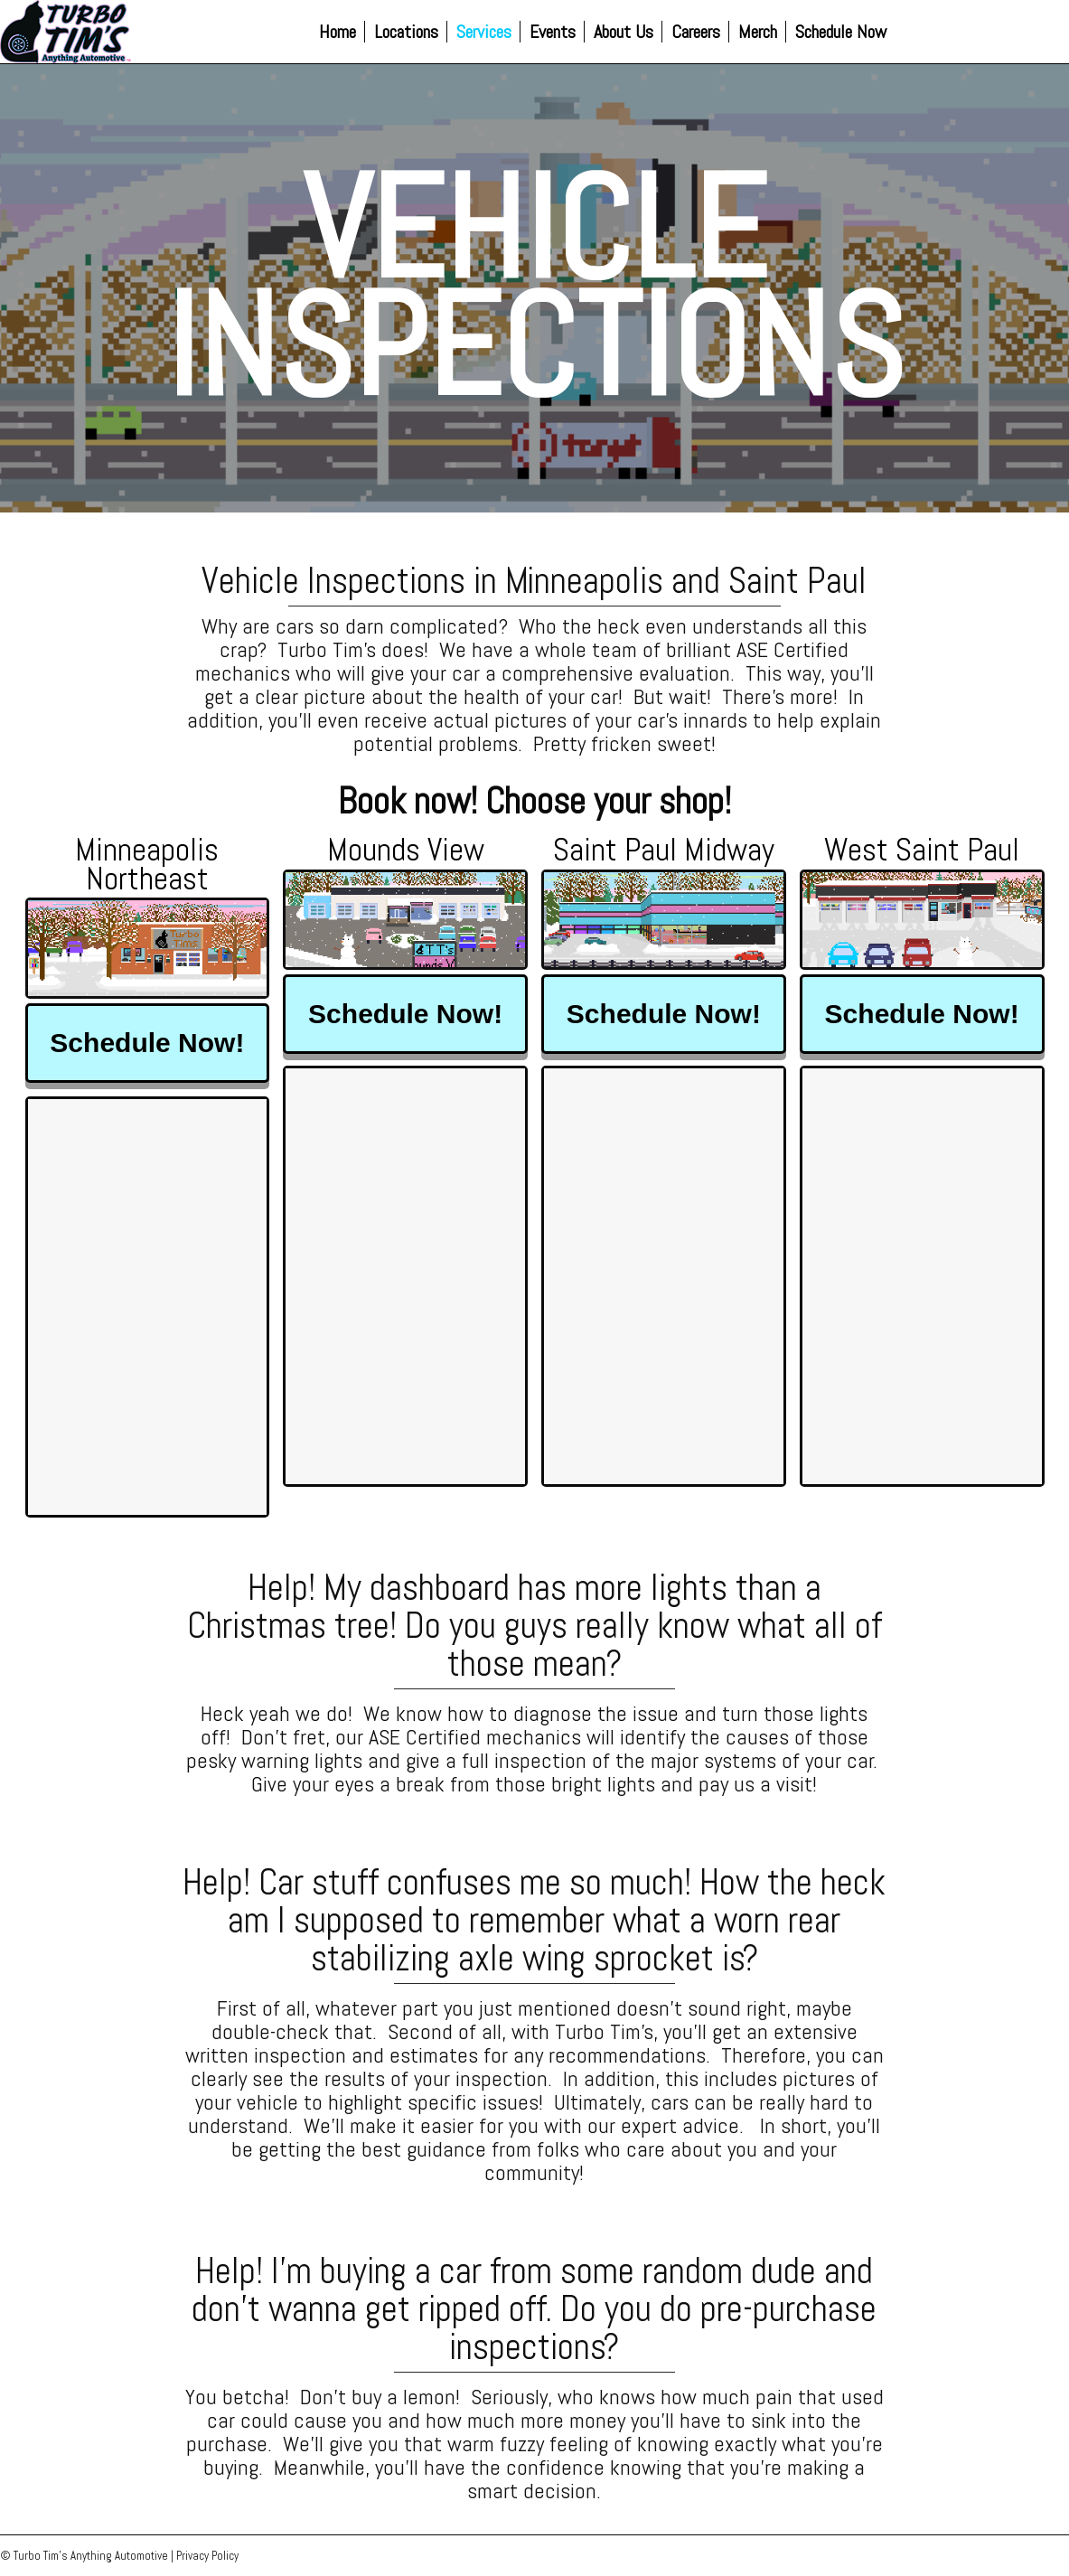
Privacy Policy (207, 2555)
